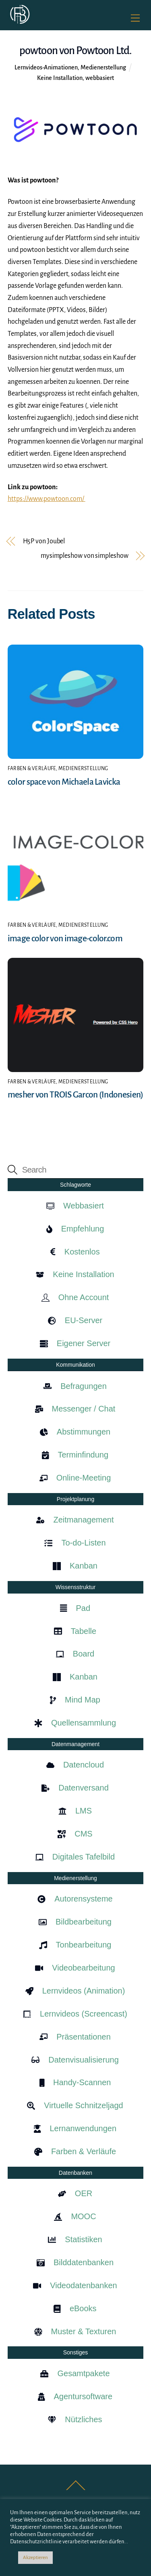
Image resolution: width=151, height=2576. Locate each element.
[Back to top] (75, 2489)
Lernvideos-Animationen (46, 67)
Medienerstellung (103, 67)
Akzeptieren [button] (35, 2557)
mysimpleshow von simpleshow (84, 556)
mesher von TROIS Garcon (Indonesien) (75, 1095)
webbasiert (99, 78)
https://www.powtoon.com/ (46, 499)
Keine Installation (60, 78)
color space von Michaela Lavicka (64, 782)
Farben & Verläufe (32, 768)
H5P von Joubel (44, 541)
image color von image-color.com (65, 938)
